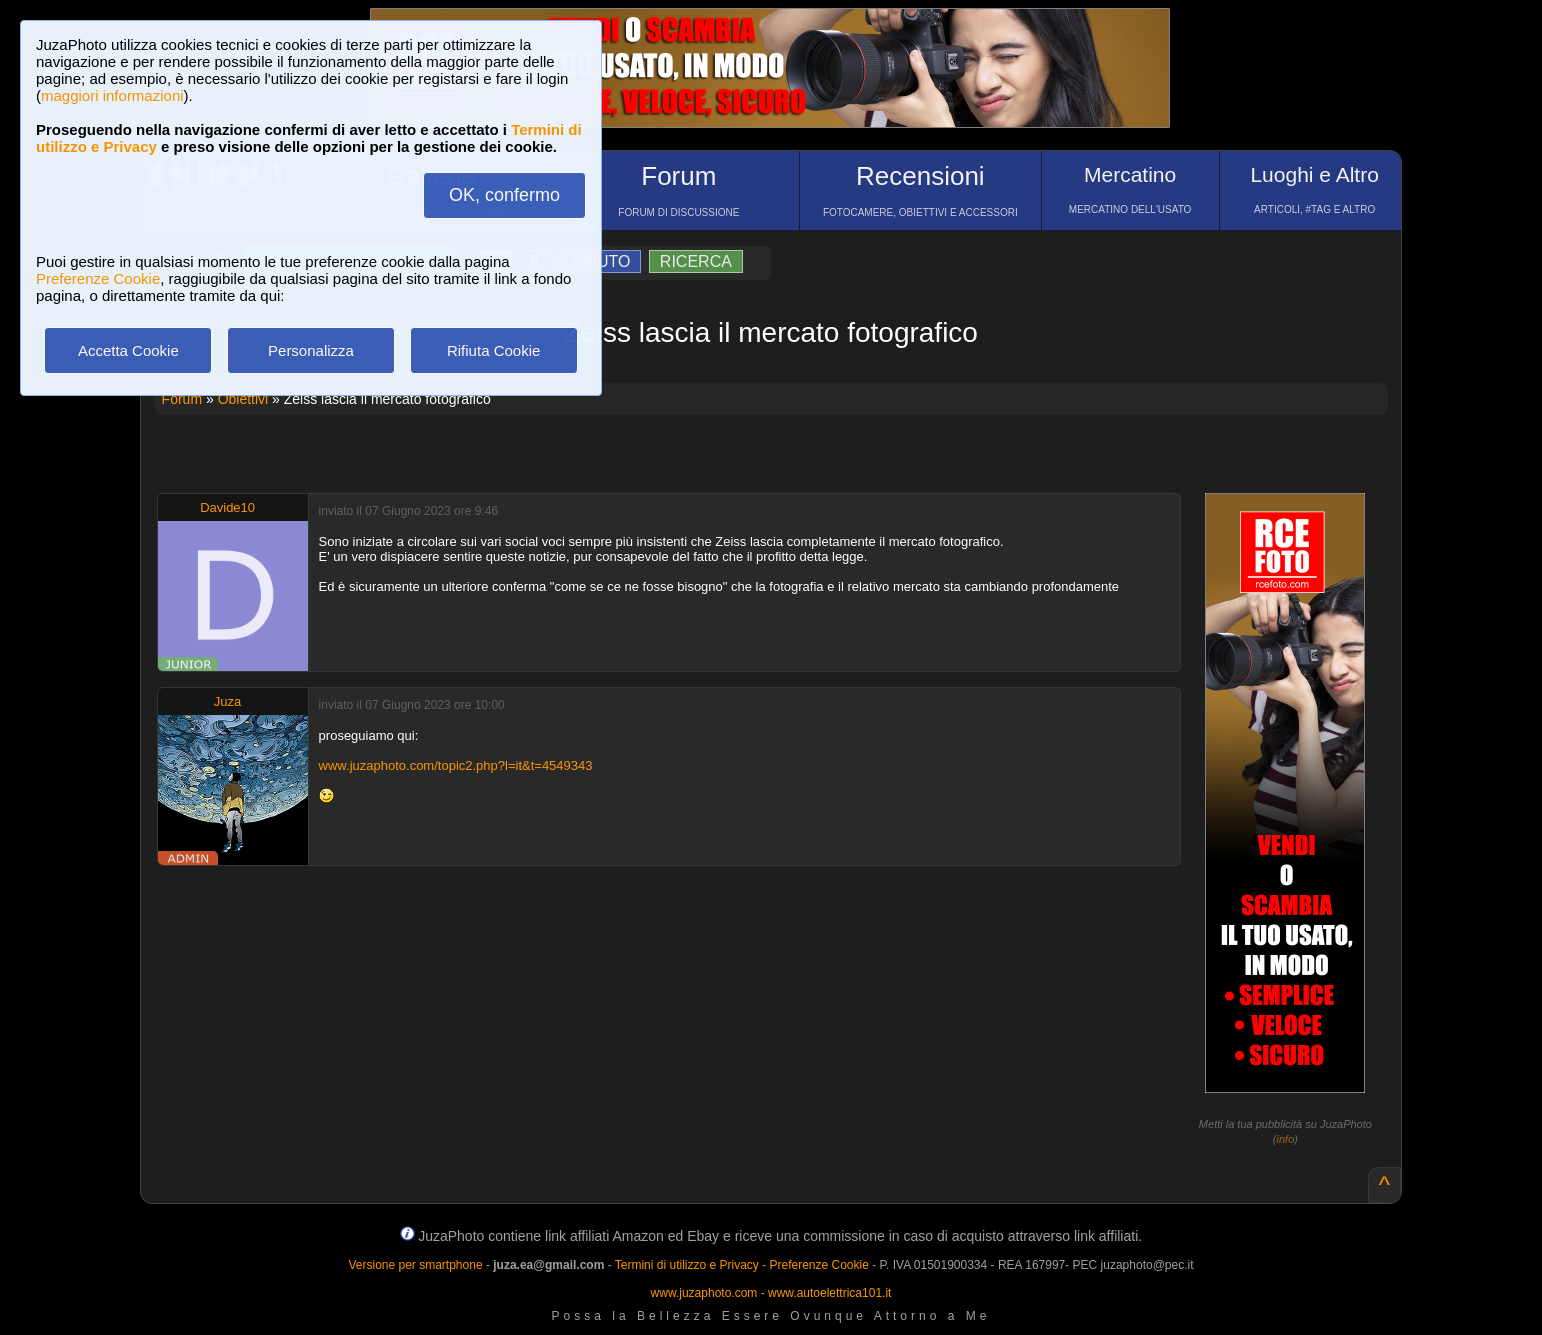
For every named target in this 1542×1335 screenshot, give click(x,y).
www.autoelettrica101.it (829, 1293)
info (1286, 1139)
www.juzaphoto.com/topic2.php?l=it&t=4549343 (456, 765)
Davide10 (227, 507)
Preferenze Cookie (98, 278)
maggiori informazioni (112, 95)
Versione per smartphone (415, 1265)
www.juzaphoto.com (704, 1293)
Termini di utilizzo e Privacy (687, 1265)
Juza (227, 701)
